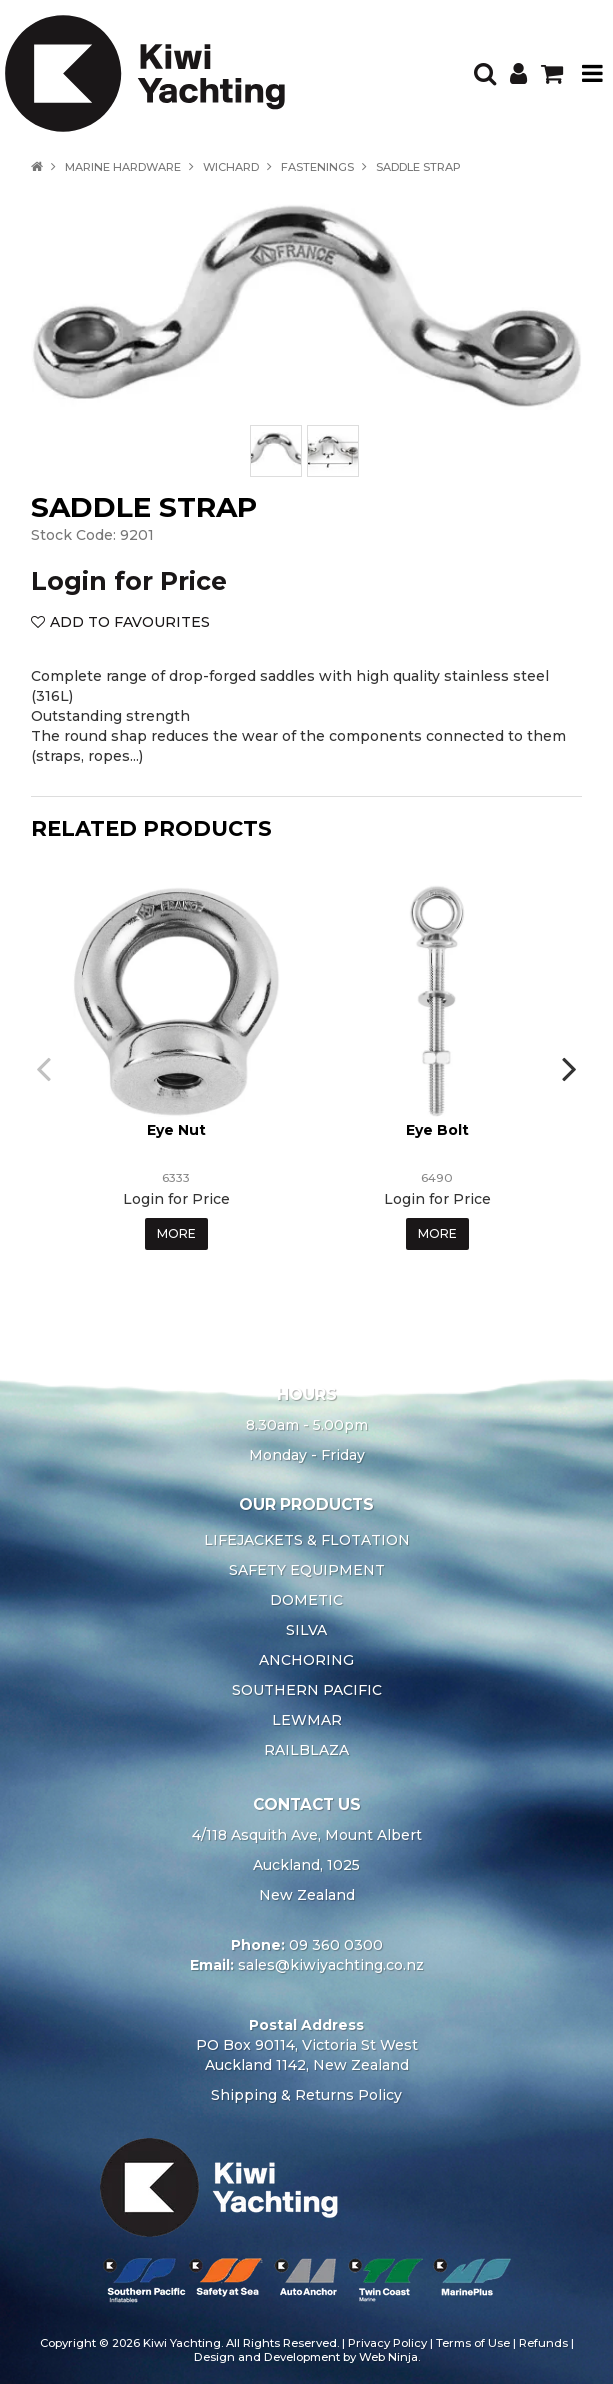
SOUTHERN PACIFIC (307, 1690)
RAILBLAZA (306, 1750)
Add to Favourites (130, 622)
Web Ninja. (389, 2357)
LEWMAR (307, 1720)
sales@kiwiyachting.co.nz (331, 1965)
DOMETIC (306, 1600)
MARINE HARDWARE (123, 167)
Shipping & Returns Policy (306, 2095)
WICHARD (231, 167)
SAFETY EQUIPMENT (307, 1570)
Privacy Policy (387, 2343)
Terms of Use (473, 2343)
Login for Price (129, 581)
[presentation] (46, 1068)
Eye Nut (176, 1130)
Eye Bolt (437, 1130)
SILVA (306, 1630)
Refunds (543, 2343)
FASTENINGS (317, 167)
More (176, 1233)
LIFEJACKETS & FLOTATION (307, 1540)
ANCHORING (306, 1660)
